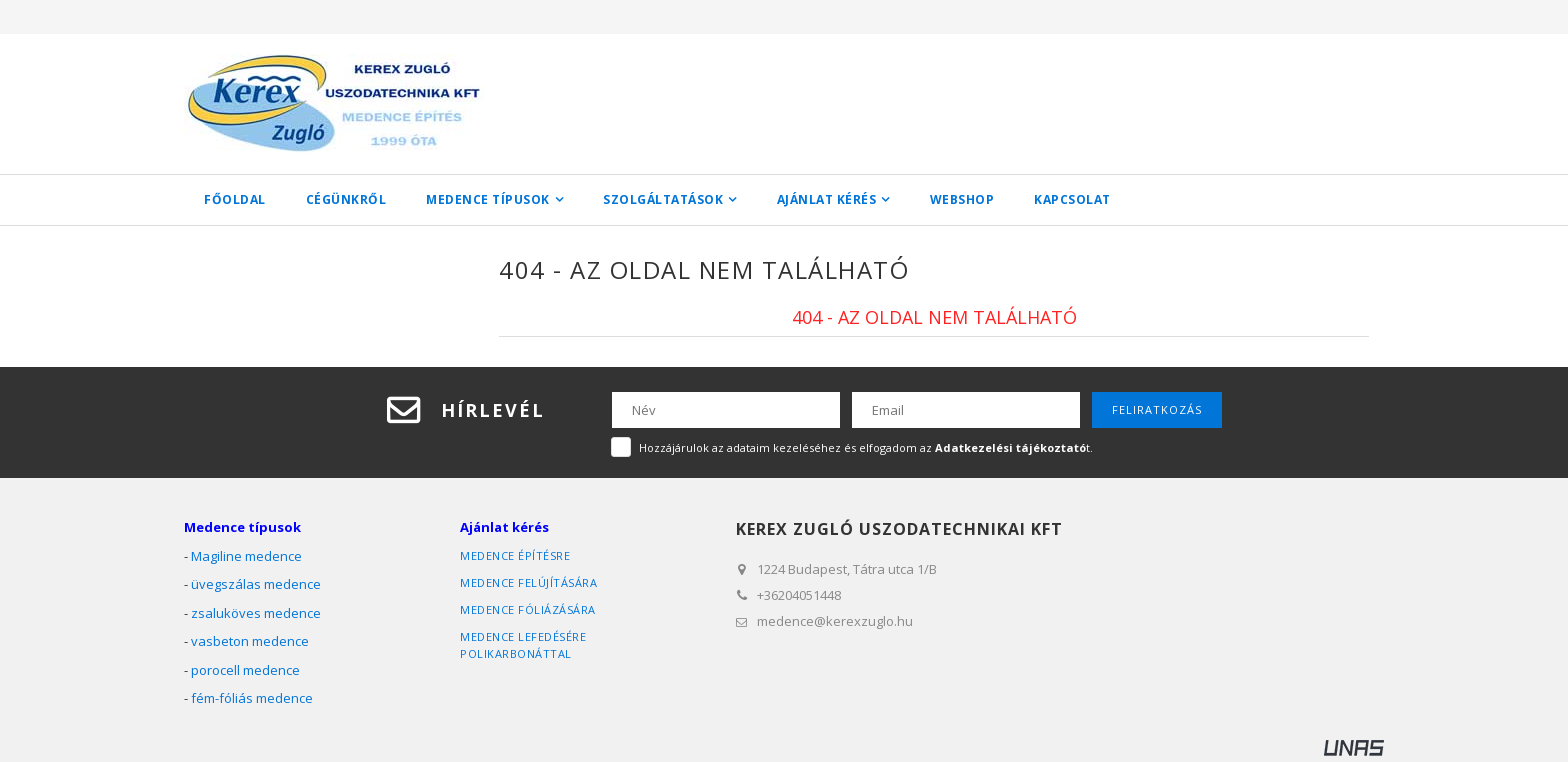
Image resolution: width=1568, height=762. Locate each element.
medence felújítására (528, 582)
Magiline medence (246, 556)
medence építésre (515, 555)
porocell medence (245, 670)
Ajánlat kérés (827, 199)
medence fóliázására (528, 609)
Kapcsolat (1072, 199)
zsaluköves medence (256, 613)
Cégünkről (346, 199)
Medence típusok (488, 199)
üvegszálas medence (256, 584)
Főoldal (235, 199)
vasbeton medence (250, 641)
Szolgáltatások (663, 199)
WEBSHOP (962, 199)
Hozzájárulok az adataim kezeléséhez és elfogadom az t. (866, 447)
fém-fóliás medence (252, 698)
